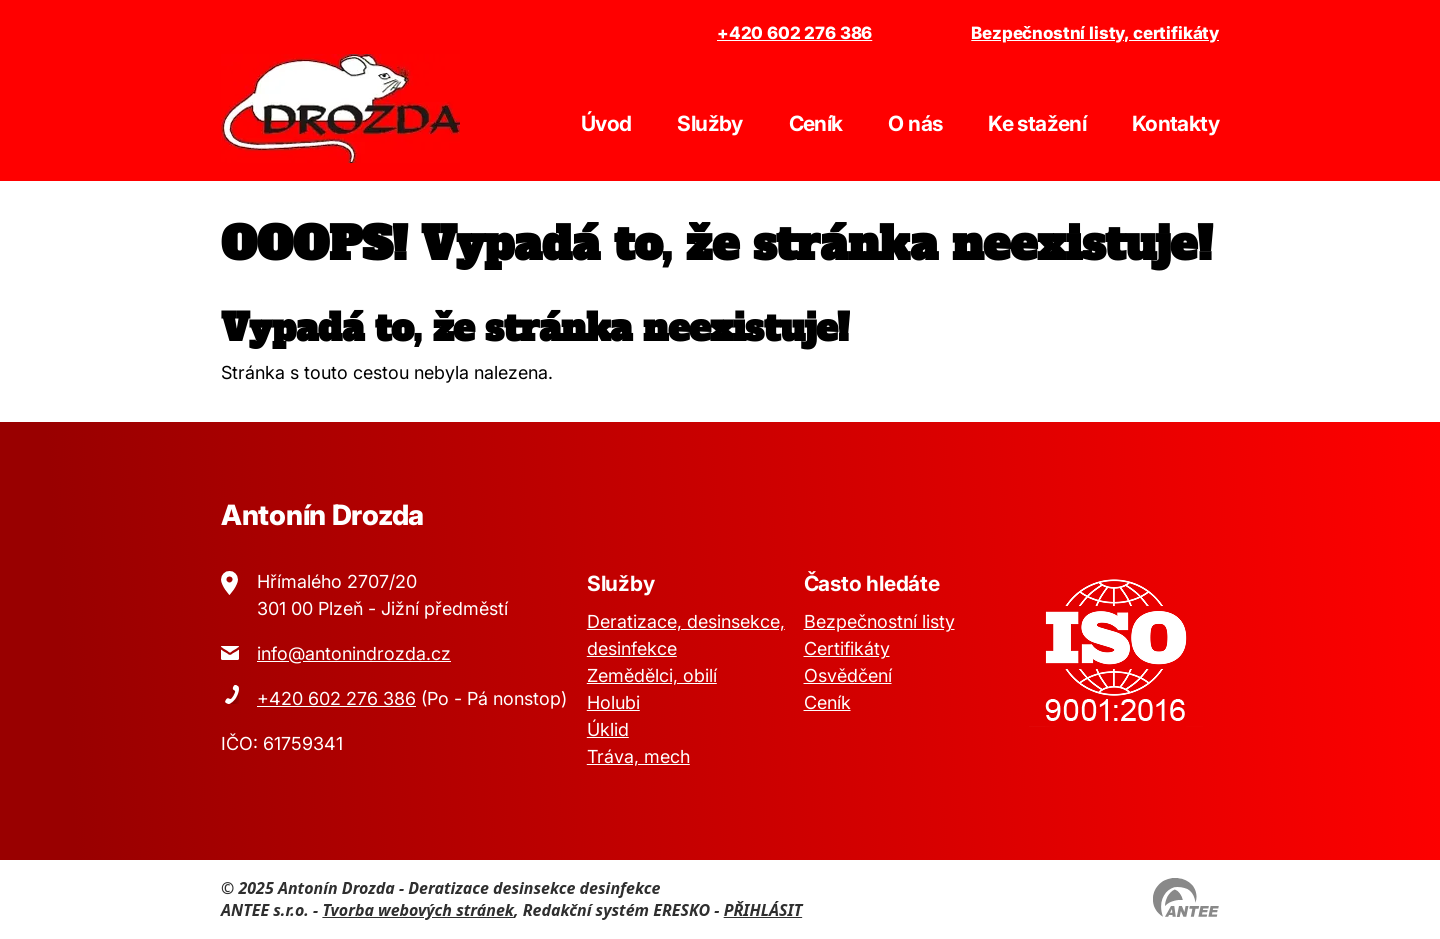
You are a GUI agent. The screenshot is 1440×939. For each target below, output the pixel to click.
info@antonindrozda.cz (354, 653)
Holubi (613, 702)
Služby (709, 123)
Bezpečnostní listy (879, 621)
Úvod (606, 123)
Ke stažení (1037, 123)
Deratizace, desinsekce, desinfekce (686, 635)
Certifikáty (847, 648)
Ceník (816, 123)
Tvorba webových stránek (418, 910)
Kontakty (1175, 123)
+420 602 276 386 (794, 33)
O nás (915, 123)
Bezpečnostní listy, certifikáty (1095, 33)
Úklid (608, 729)
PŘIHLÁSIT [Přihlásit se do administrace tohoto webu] (763, 910)
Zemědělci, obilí (652, 675)
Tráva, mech (638, 756)
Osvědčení (848, 675)
